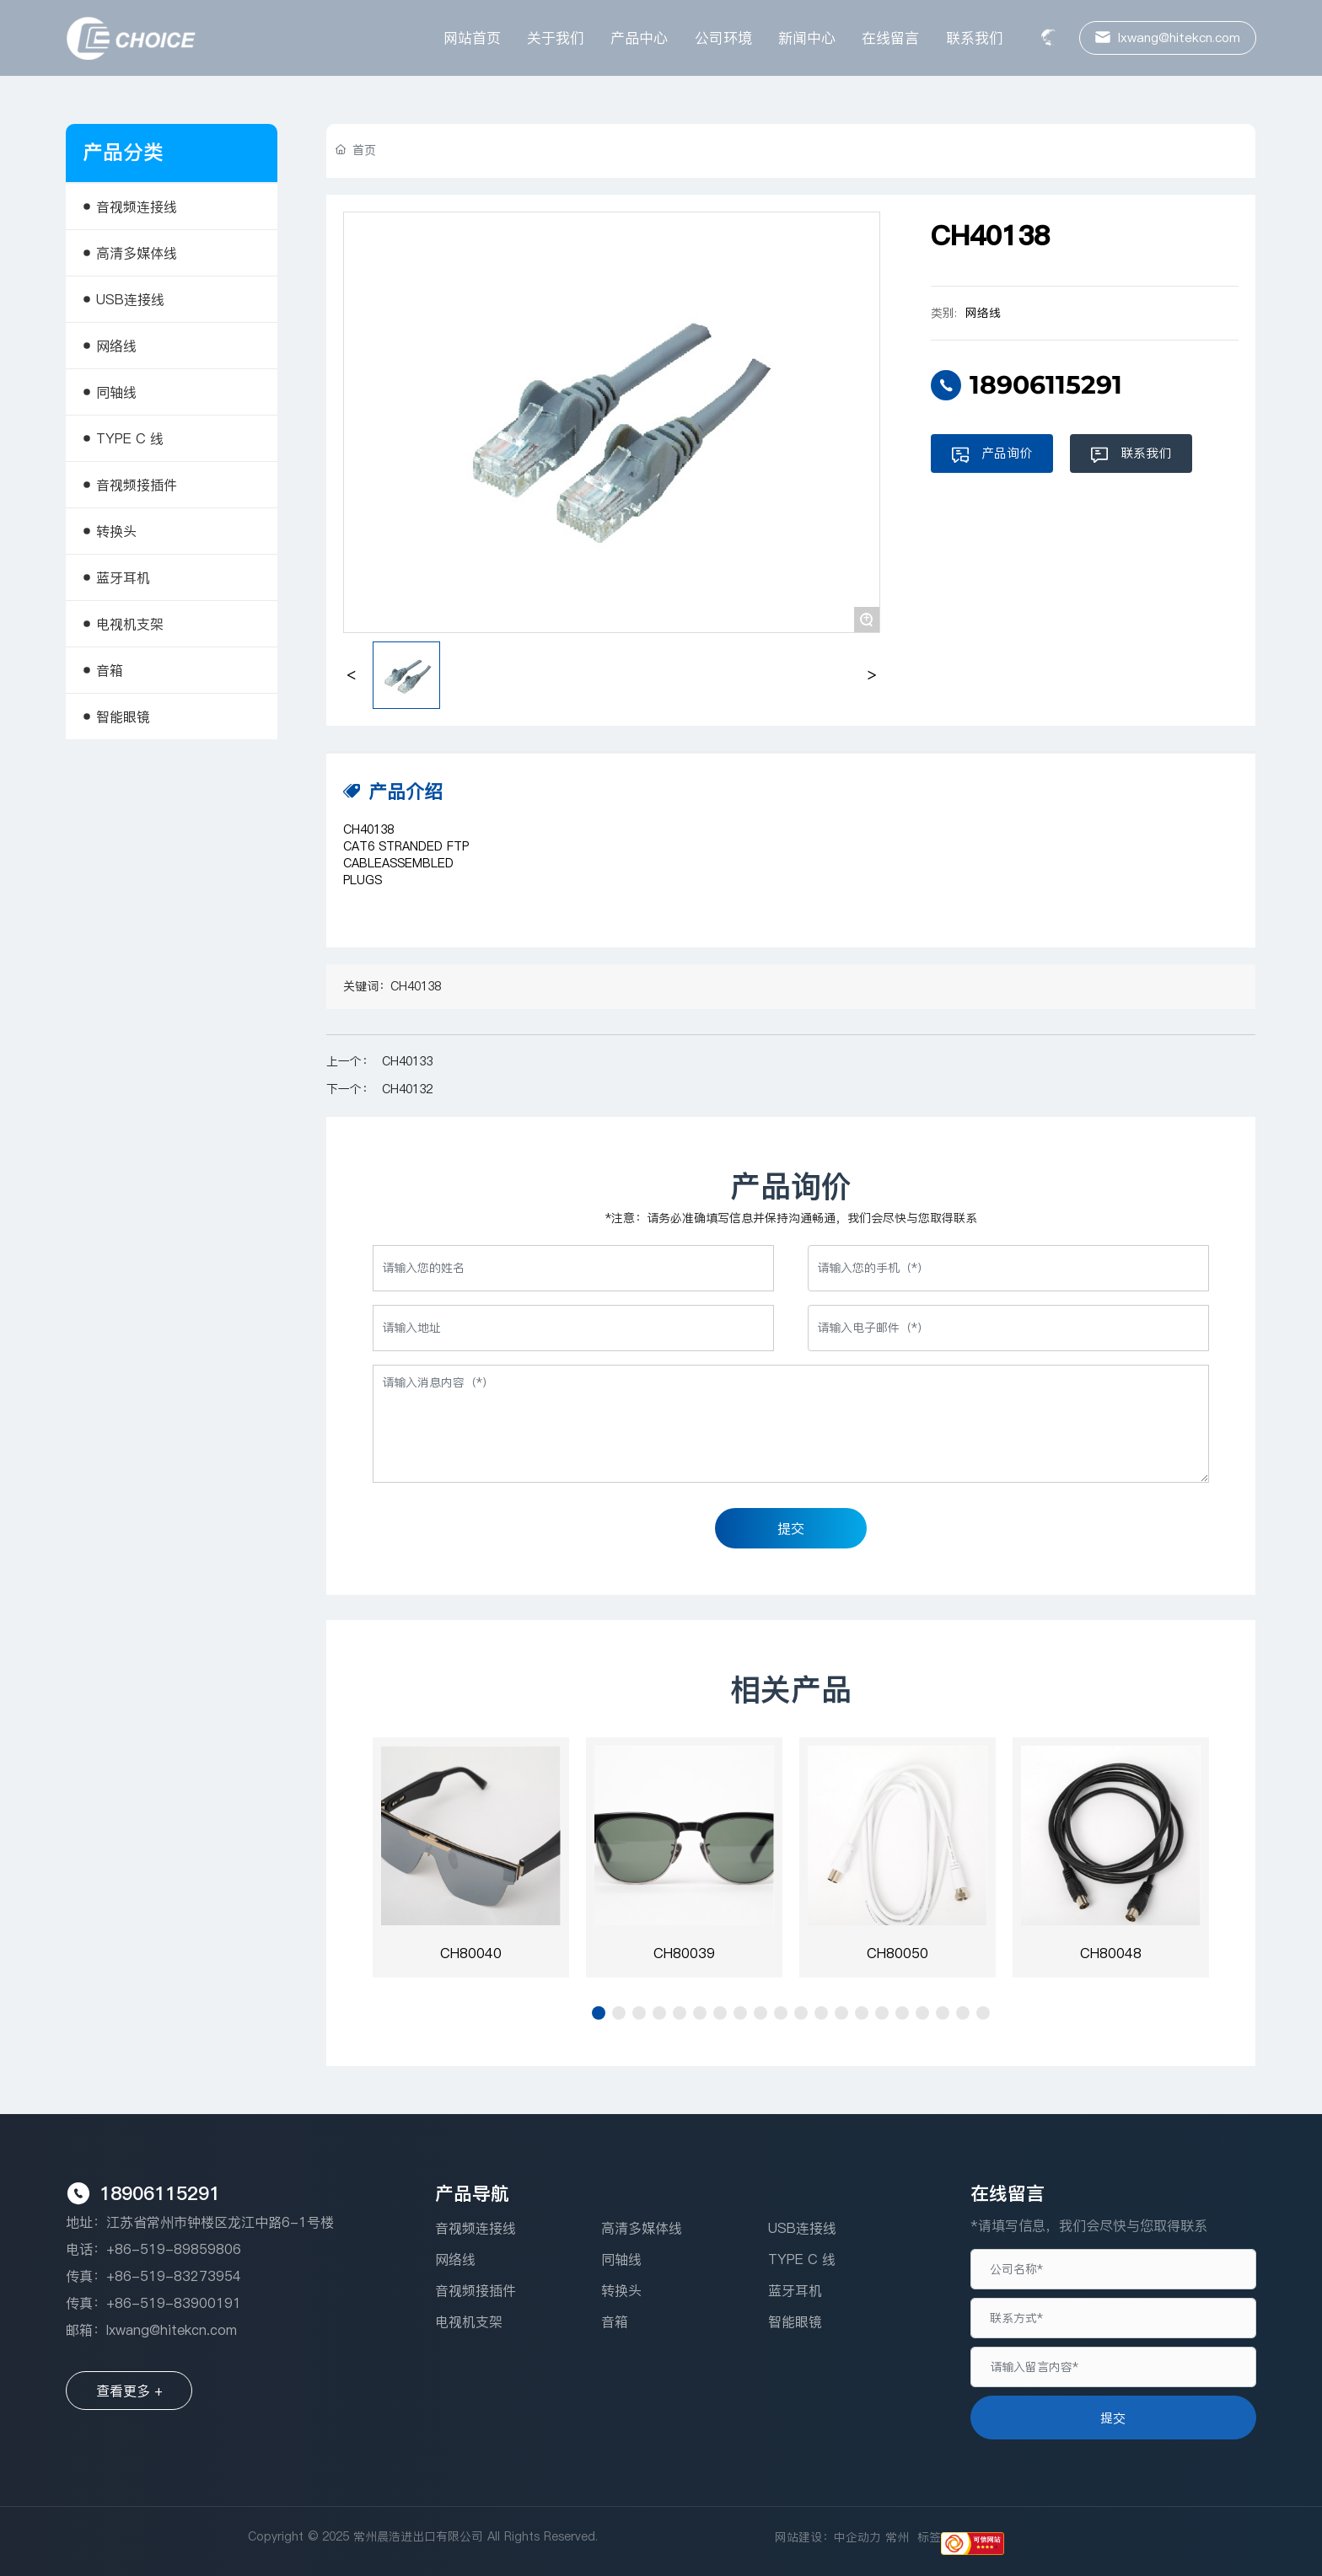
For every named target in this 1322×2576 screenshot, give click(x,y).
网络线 (983, 312)
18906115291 (1046, 384)
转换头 (621, 2290)
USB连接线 (802, 2228)
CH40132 (407, 1089)
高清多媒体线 (641, 2228)
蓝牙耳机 (795, 2290)
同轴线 (621, 2259)
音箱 (614, 2321)
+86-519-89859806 (173, 2249)
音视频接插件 (475, 2290)
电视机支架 (468, 2321)
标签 (929, 2537)
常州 (897, 2537)
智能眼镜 (795, 2321)
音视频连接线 (475, 2228)
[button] (598, 2013)
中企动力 (857, 2537)
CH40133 (407, 1061)
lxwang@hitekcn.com (171, 2330)
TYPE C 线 (802, 2259)
